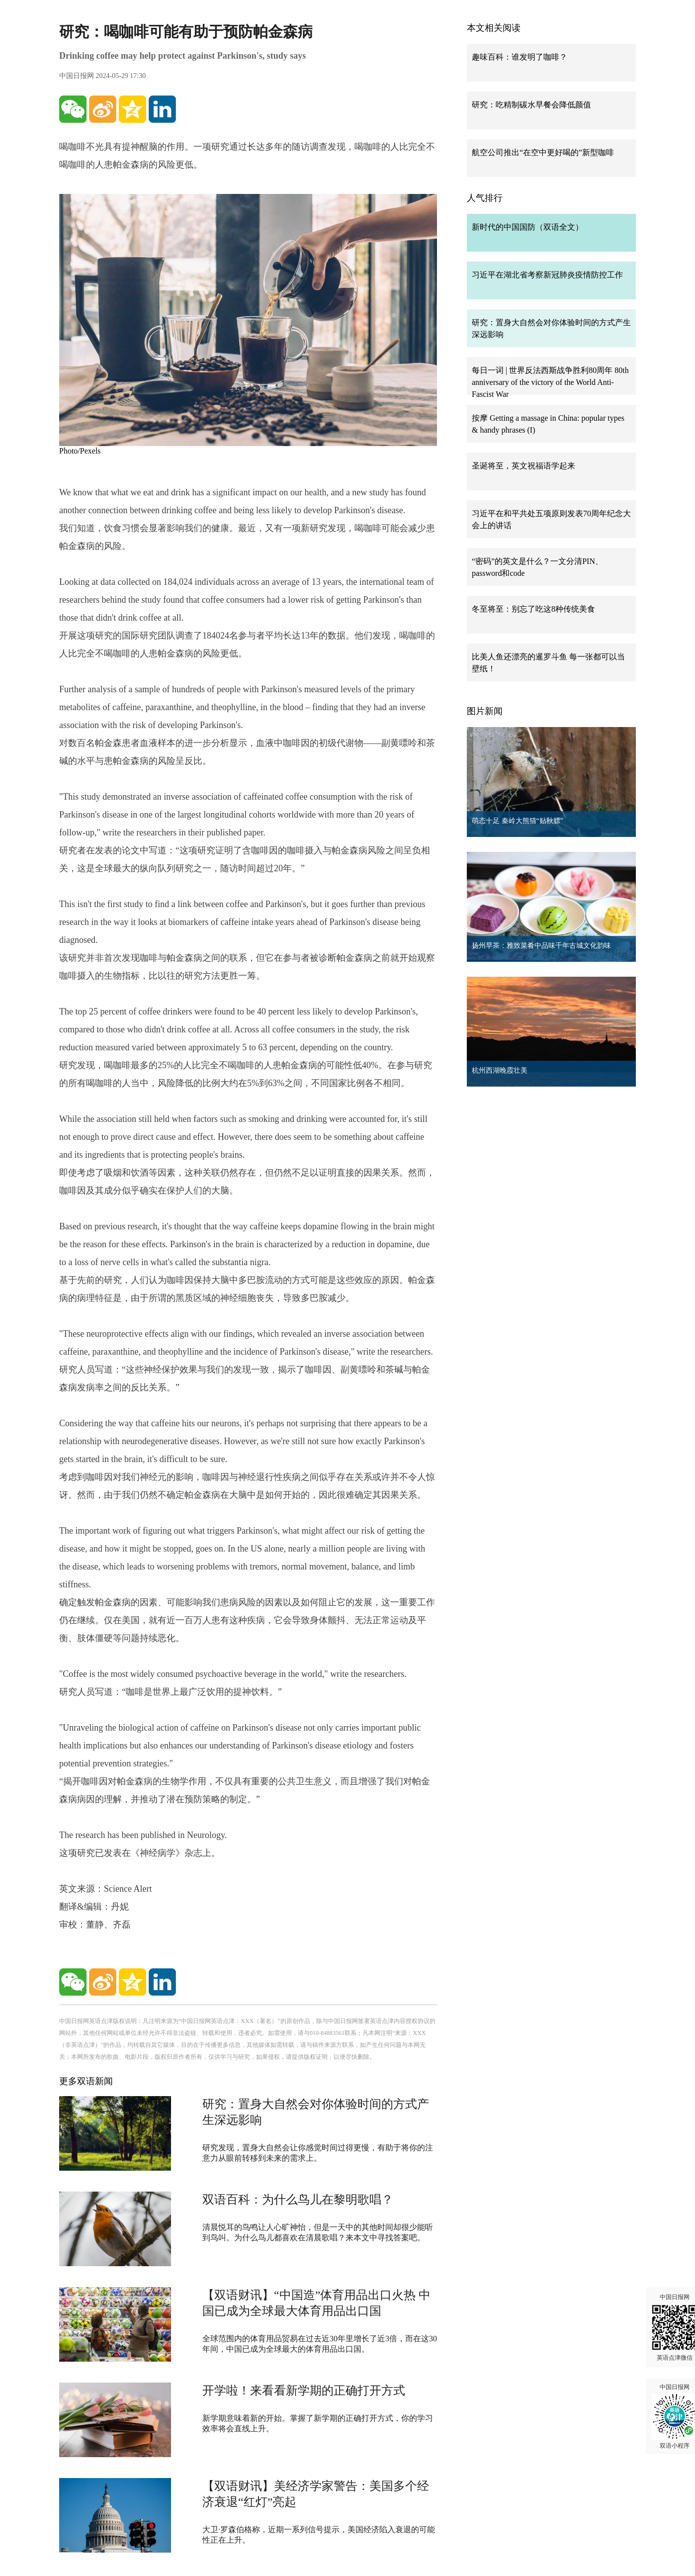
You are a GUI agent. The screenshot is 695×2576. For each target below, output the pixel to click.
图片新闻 (485, 711)
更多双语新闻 (86, 2081)
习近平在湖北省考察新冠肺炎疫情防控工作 (547, 275)
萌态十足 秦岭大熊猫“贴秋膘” (517, 821)
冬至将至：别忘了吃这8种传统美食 (533, 609)
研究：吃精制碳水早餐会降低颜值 (531, 104)
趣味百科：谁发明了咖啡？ (519, 57)
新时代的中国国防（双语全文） (527, 227)
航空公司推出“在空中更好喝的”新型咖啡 (543, 152)
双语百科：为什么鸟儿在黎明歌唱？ (297, 2199)
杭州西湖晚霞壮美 (499, 1070)
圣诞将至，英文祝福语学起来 (523, 465)
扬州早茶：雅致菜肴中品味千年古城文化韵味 (541, 945)
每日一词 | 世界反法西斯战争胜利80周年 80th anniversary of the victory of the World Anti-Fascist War (550, 382)
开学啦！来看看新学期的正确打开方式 (303, 2390)
